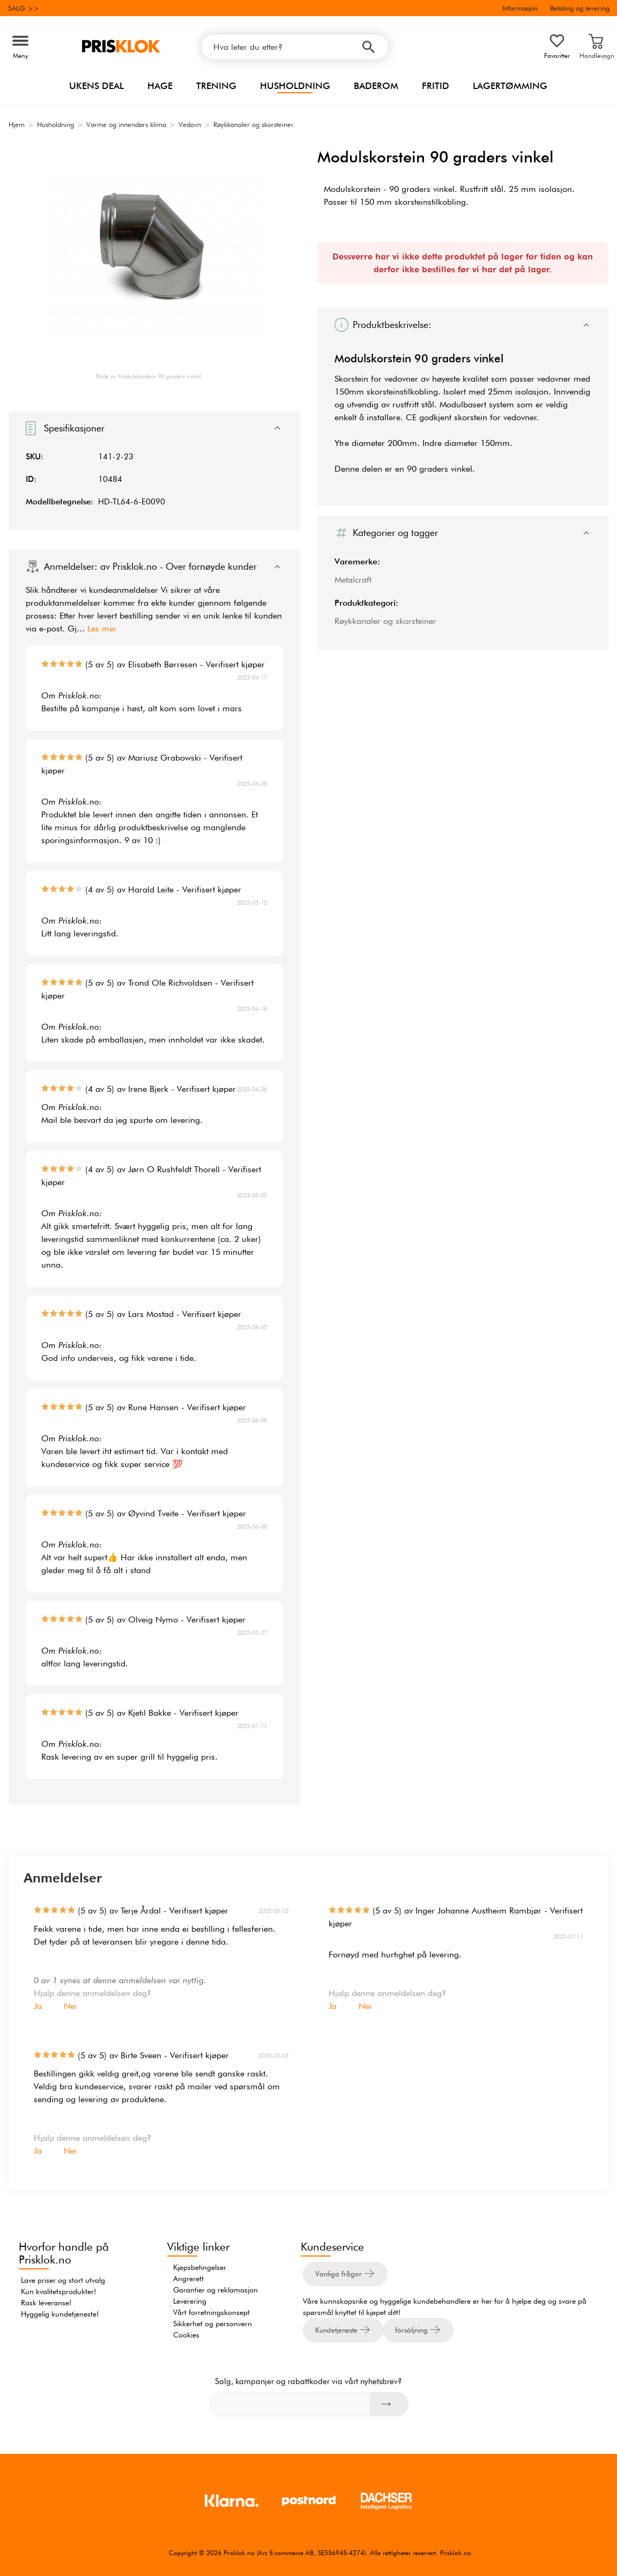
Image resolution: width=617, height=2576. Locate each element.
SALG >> (23, 8)
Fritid (435, 85)
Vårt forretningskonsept (211, 2312)
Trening (216, 85)
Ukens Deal (96, 85)
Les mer (102, 628)
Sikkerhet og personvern (212, 2323)
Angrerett (188, 2278)
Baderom (376, 85)
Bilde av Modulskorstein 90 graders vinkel (149, 376)
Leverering (189, 2301)
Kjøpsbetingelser (199, 2267)
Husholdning (295, 85)
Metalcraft (352, 580)
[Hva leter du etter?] (295, 46)
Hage (160, 85)
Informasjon (520, 8)
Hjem (17, 124)
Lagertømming (510, 85)
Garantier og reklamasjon (215, 2289)
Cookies (186, 2335)
